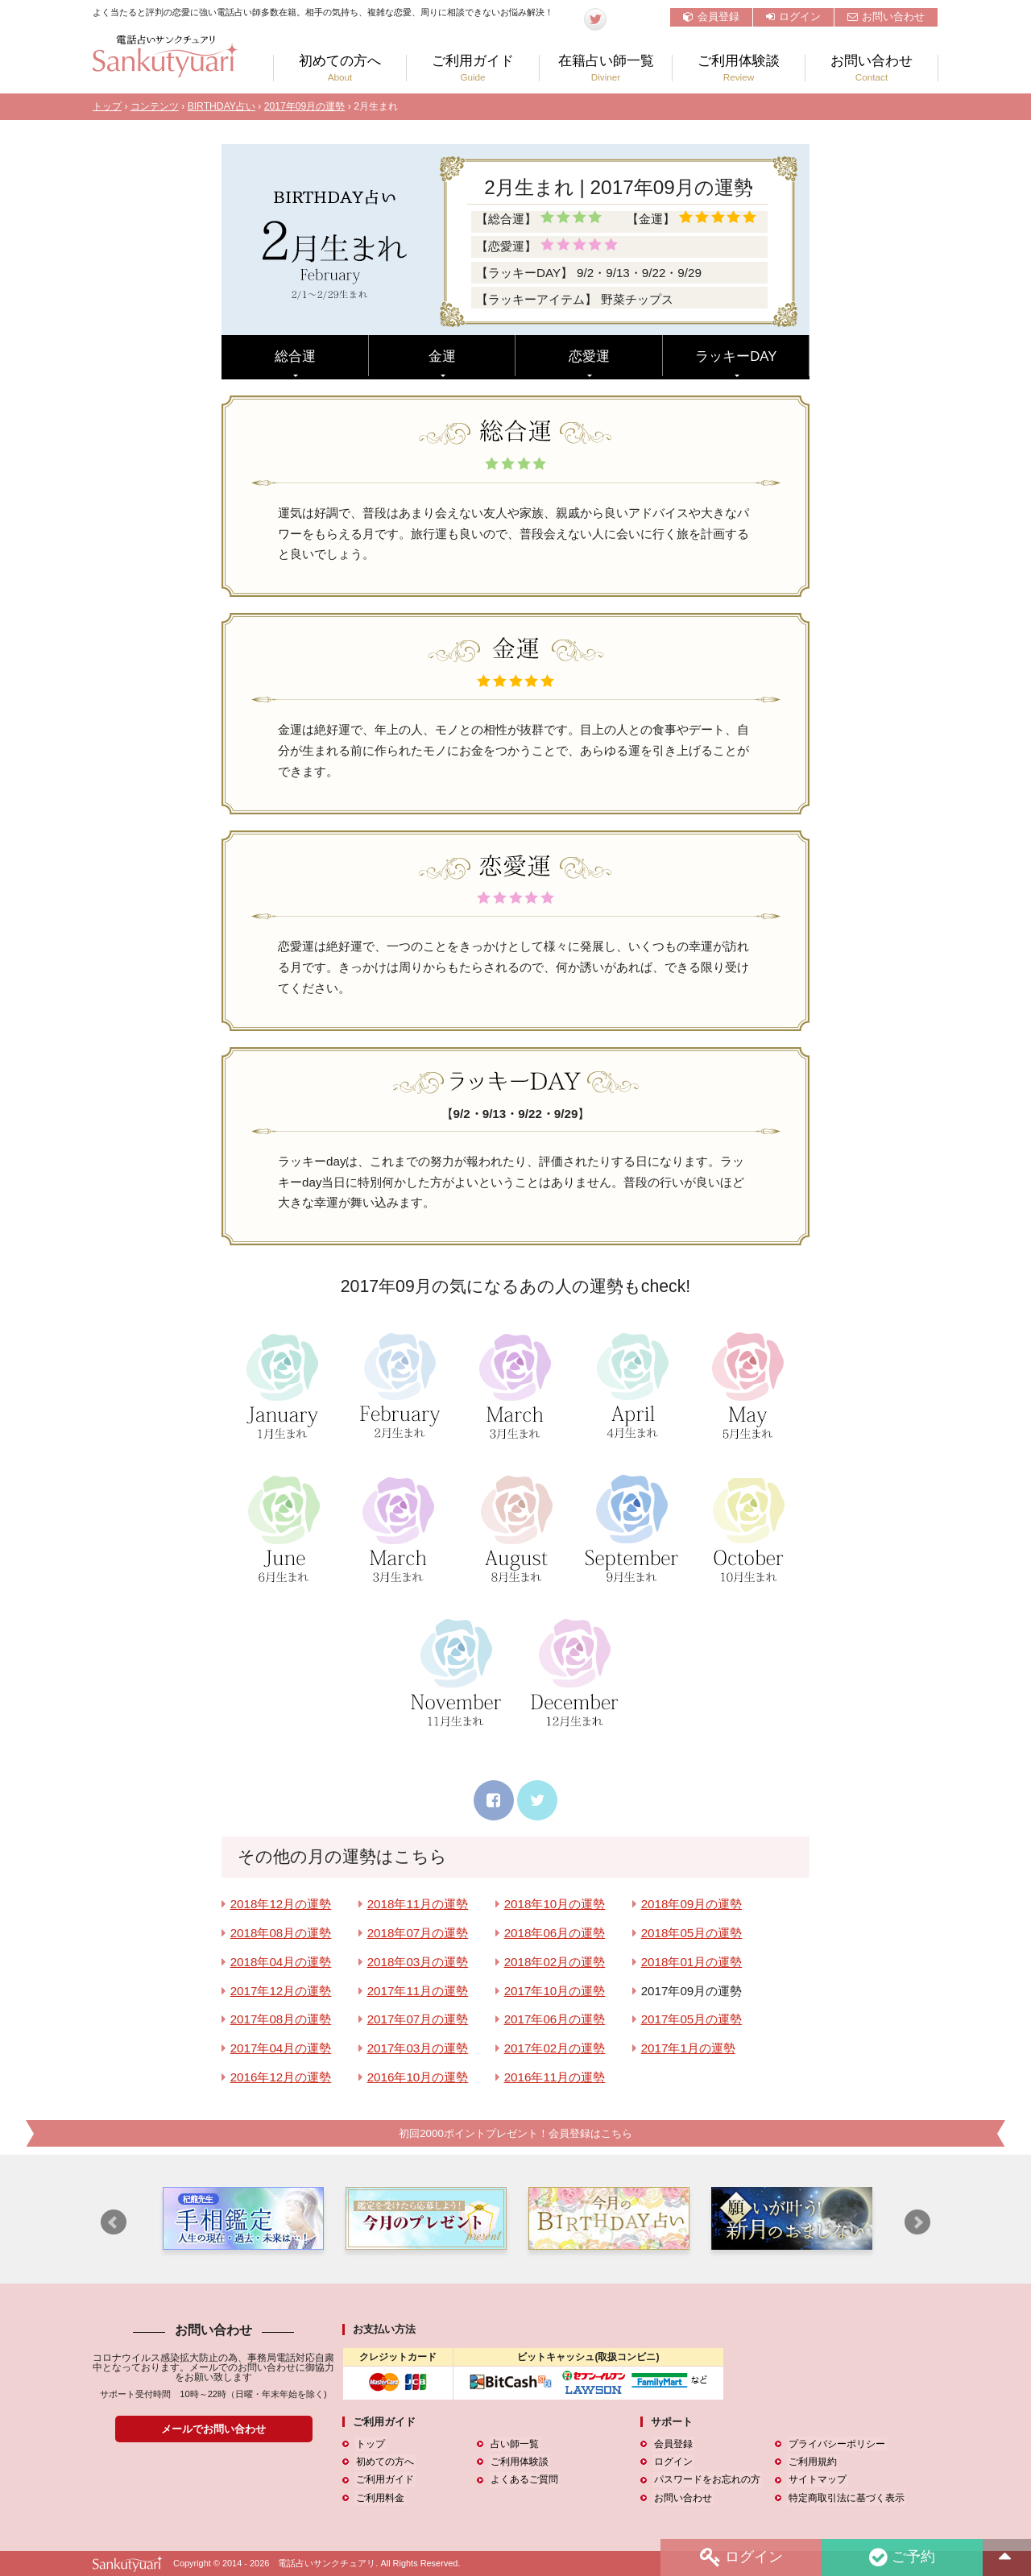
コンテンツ (154, 106)
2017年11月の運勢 (418, 1991)
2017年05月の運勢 (692, 2019)
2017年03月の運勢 (418, 2048)
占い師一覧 (513, 2444)
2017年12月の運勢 (281, 1991)
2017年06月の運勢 (555, 2019)
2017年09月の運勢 (305, 106)
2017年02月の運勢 (555, 2048)
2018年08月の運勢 (281, 1933)
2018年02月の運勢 (555, 1962)
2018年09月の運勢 (692, 1904)
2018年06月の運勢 (555, 1933)
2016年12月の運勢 (281, 2077)
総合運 (295, 356)
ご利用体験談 (739, 68)
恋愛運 (589, 356)
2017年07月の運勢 (418, 2019)
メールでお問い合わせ (213, 2429)
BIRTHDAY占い (221, 106)
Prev (113, 2223)
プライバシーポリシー (835, 2444)
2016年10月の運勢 (418, 2077)
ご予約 (901, 2557)
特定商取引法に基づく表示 (845, 2498)
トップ (107, 106)
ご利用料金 (378, 2498)
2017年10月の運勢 (555, 1991)
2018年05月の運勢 (692, 1933)
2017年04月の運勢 (281, 2048)
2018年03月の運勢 (418, 1962)
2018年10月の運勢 (555, 1904)
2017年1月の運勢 (688, 2048)
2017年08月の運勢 (281, 2019)
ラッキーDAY (735, 356)
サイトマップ (816, 2480)
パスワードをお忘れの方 (705, 2480)
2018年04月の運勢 (281, 1962)
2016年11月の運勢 (555, 2077)
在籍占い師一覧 (606, 68)
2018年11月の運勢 (418, 1904)
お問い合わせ (886, 16)
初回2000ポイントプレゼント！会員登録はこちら (515, 2133)
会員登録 (711, 16)
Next (917, 2223)
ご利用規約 (811, 2462)
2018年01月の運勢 (692, 1962)
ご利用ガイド (473, 68)
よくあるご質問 (523, 2480)
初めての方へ (340, 68)
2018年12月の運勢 (281, 1904)
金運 (442, 356)
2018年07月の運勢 (418, 1933)
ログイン (793, 16)
